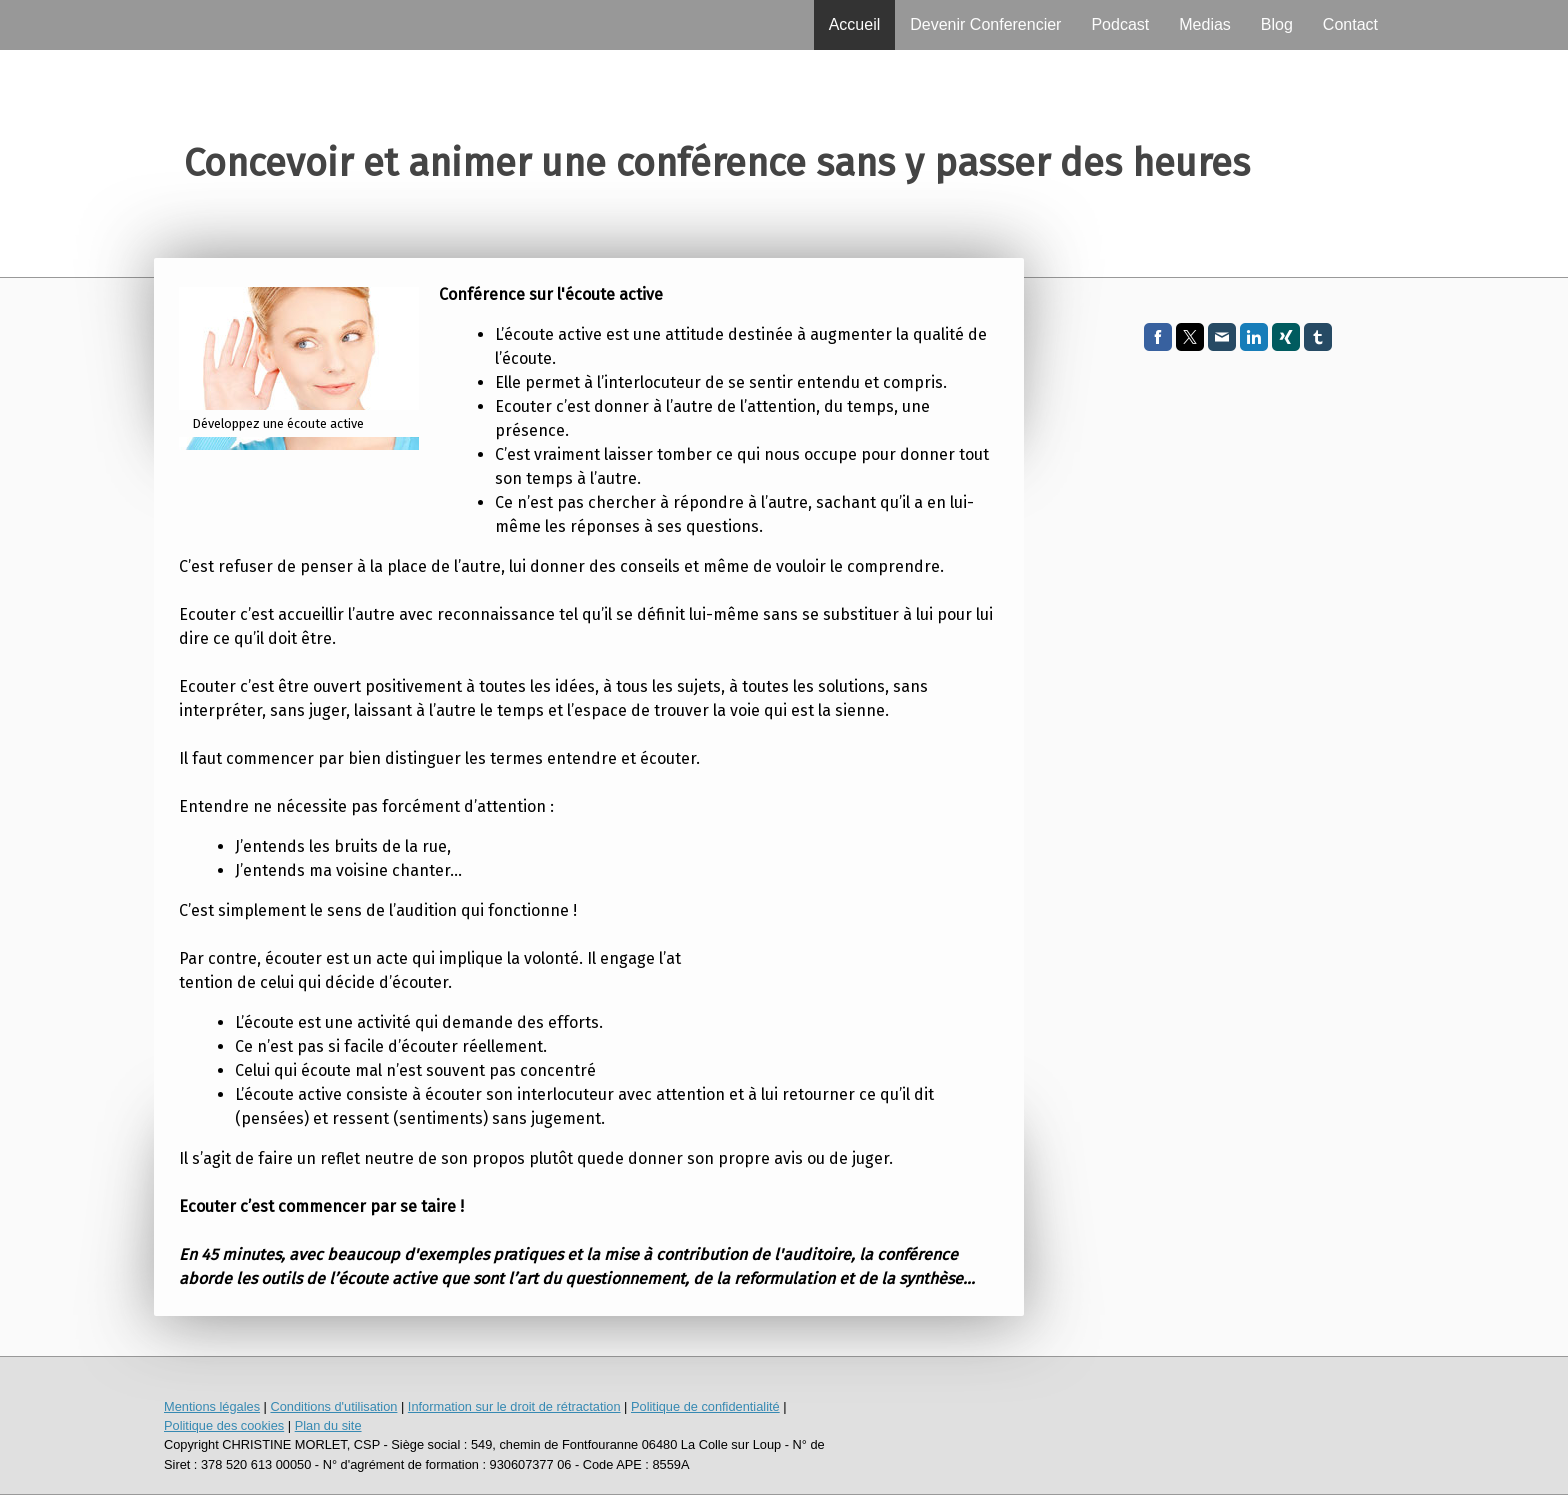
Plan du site (328, 1425)
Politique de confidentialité (705, 1406)
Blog (1277, 24)
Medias (1205, 24)
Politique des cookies (224, 1425)
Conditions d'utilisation (333, 1406)
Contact (1350, 24)
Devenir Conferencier (985, 24)
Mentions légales (212, 1406)
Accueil (855, 24)
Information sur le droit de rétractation (514, 1406)
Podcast (1120, 24)
